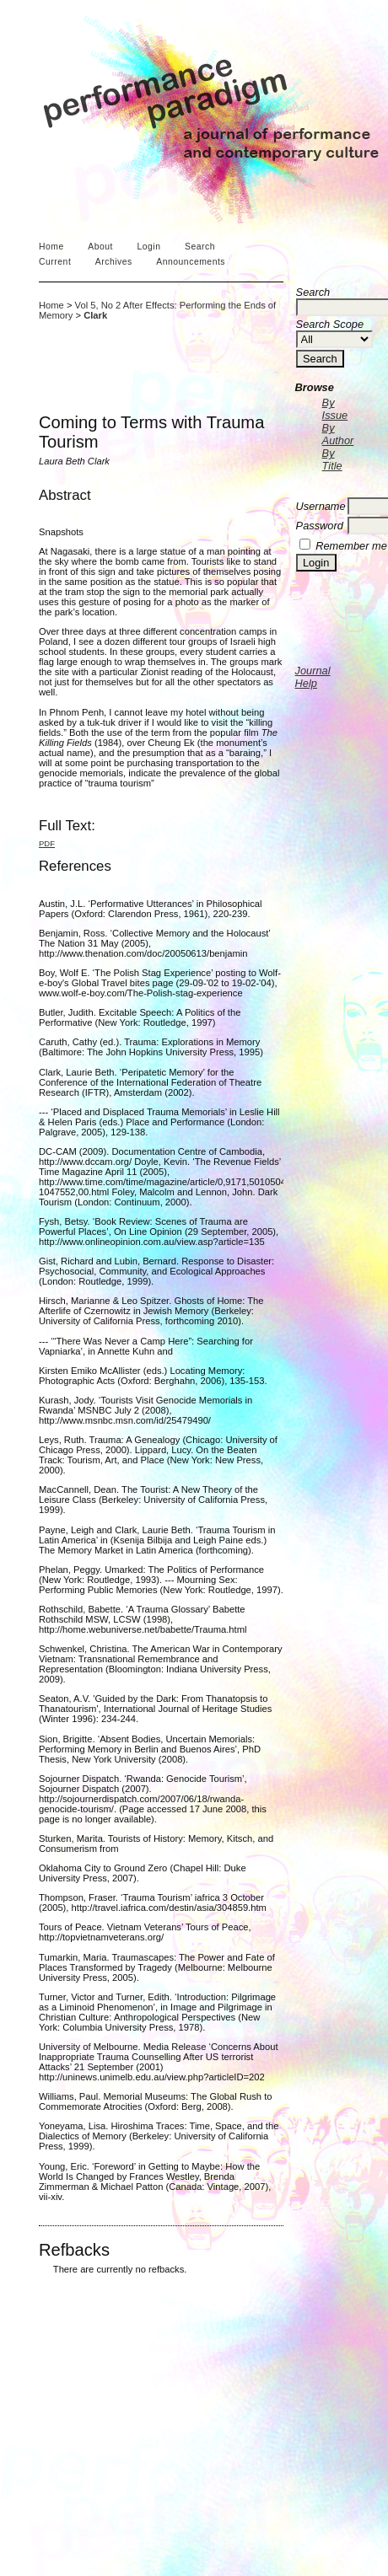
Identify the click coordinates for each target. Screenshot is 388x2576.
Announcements (190, 261)
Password (319, 525)
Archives (113, 261)
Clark (95, 315)
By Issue (335, 408)
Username (321, 506)
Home (51, 246)
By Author (338, 434)
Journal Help (313, 677)
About (100, 246)
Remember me (351, 545)
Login (148, 246)
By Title (332, 459)
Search (200, 246)
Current (55, 261)
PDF (47, 843)
